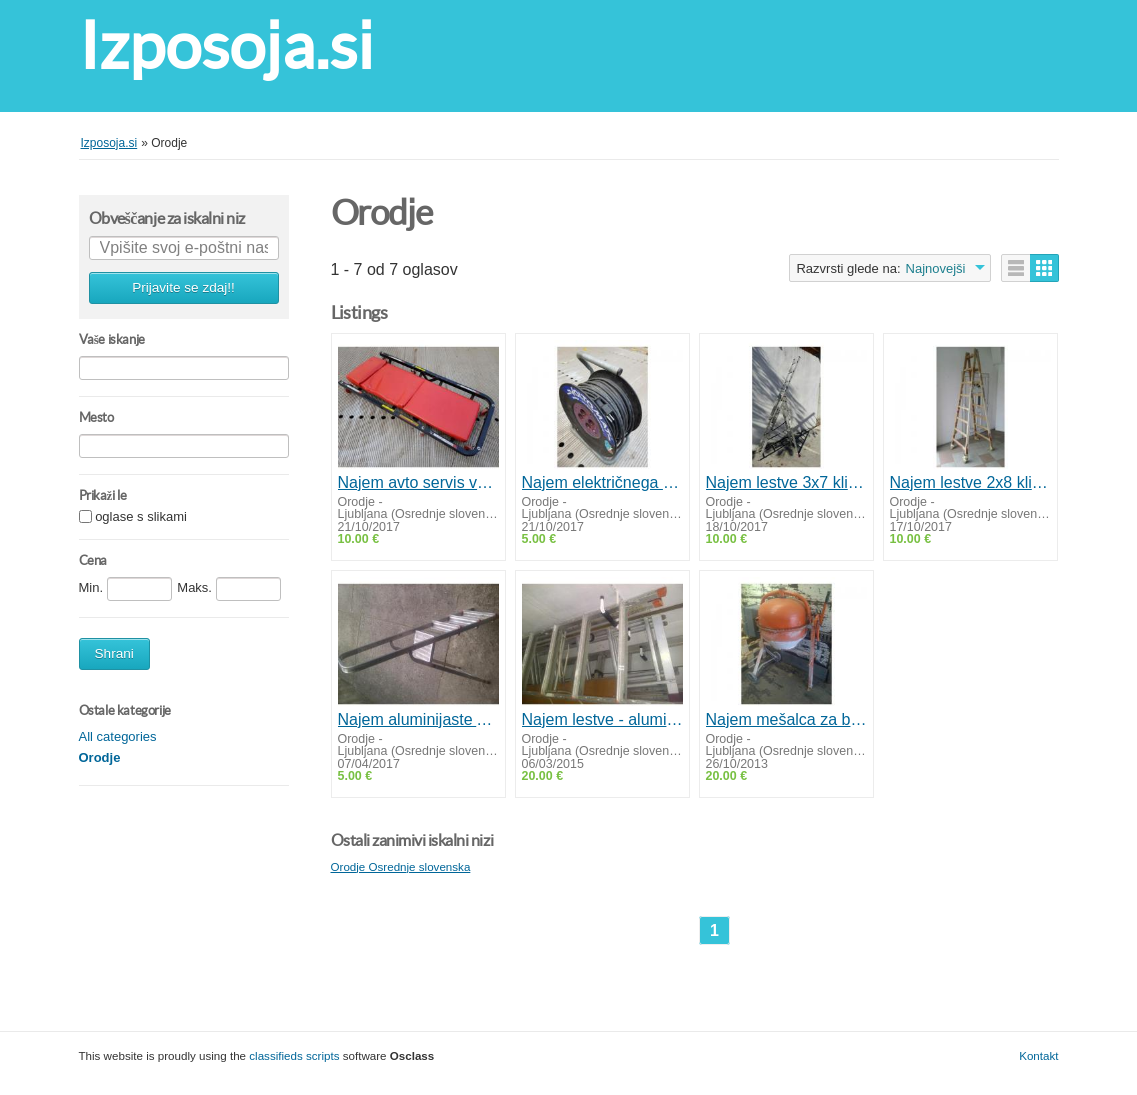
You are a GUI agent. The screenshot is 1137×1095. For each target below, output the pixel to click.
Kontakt (1038, 1055)
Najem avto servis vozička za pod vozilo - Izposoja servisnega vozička (418, 482)
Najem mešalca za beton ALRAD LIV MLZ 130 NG (786, 719)
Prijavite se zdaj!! (183, 287)
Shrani (114, 653)
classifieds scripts (294, 1055)
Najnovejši (936, 268)
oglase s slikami (141, 517)
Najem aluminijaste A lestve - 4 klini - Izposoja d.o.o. (418, 719)
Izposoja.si (226, 45)
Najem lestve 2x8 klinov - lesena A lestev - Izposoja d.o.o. (970, 482)
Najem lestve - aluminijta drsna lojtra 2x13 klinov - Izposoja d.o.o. (602, 719)
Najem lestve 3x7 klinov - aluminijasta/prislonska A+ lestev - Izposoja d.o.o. (786, 482)
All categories (118, 736)
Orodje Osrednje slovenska (401, 866)
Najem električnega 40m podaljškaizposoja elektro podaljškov (602, 482)
